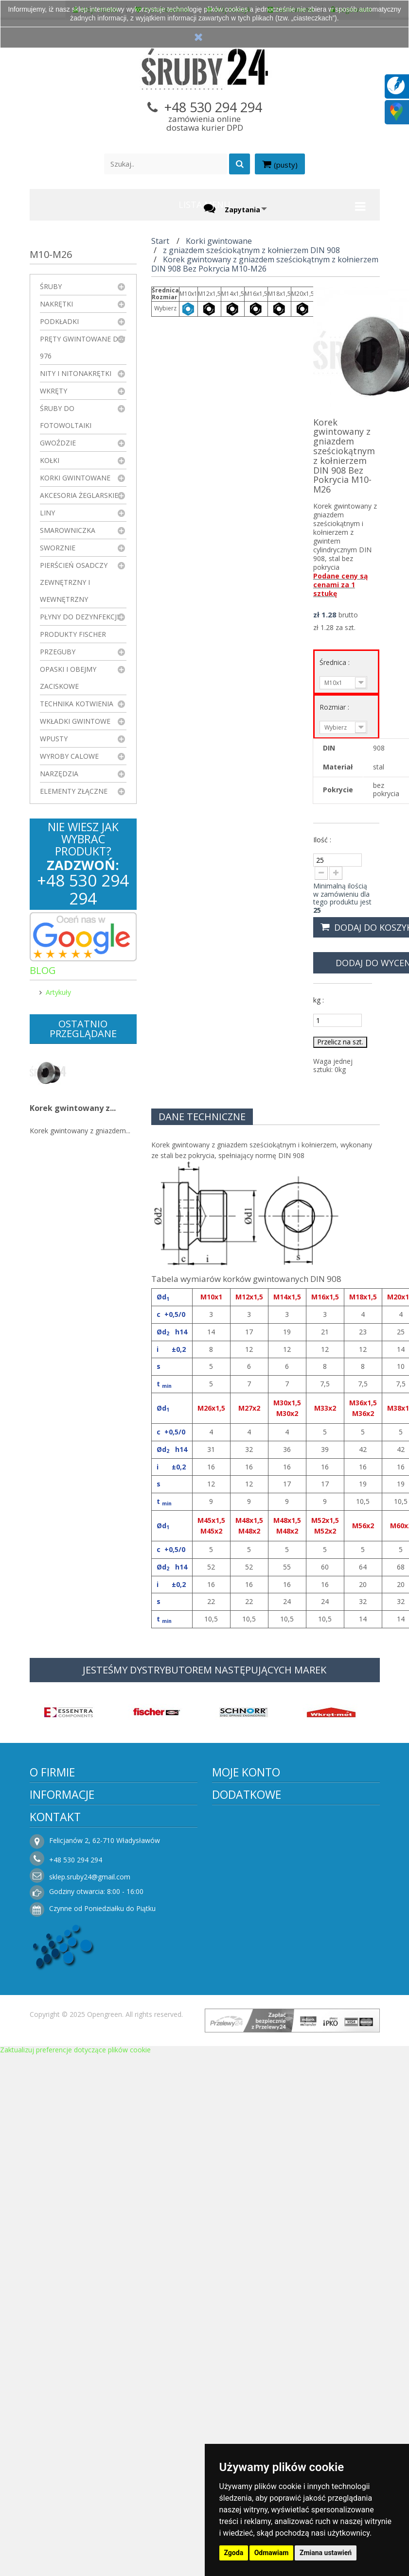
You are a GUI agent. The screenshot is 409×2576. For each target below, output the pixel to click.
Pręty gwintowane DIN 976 (82, 347)
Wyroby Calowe (69, 756)
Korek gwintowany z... (73, 1108)
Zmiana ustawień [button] (326, 2553)
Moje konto (246, 1772)
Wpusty (54, 738)
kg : (318, 1000)
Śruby (51, 286)
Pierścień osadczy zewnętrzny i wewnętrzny (73, 582)
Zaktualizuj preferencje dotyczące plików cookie (75, 2049)
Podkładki (59, 321)
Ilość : (322, 839)
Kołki (49, 460)
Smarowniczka (67, 530)
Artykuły (58, 992)
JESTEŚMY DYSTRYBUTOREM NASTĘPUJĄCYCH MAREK (204, 1669)
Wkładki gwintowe (75, 721)
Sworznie (57, 547)
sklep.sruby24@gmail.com (89, 1876)
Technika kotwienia (76, 703)
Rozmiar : (335, 707)
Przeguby (57, 651)
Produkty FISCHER (73, 634)
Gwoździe (58, 442)
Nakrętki (56, 303)
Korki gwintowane (75, 477)
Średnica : (336, 662)
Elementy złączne (73, 791)
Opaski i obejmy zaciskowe (68, 678)
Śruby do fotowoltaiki (65, 417)
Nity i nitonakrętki (75, 373)
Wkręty (53, 390)
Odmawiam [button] (271, 2553)
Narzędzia (59, 773)
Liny (47, 512)
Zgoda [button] (234, 2553)
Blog (43, 970)
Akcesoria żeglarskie (79, 495)
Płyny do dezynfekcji (79, 616)
